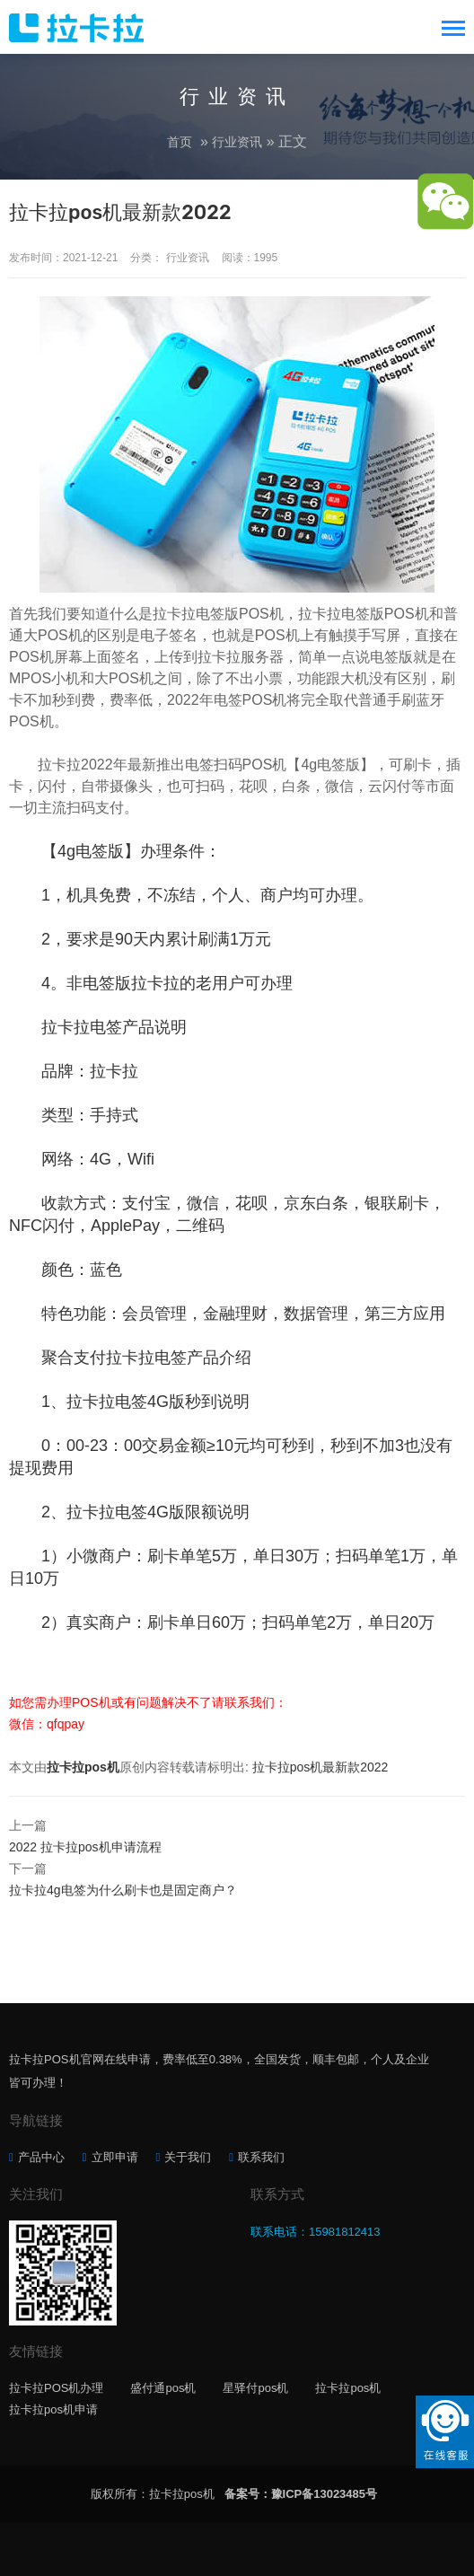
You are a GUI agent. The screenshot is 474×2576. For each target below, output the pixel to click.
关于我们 (187, 2157)
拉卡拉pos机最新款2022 (320, 1767)
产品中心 (41, 2157)
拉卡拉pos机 (83, 1767)
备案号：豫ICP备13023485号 (301, 2494)
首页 (179, 142)
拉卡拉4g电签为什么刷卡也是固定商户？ (123, 1890)
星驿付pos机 (255, 2388)
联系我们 (261, 2157)
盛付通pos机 (163, 2388)
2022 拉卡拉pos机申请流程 (85, 1847)
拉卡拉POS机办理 (56, 2388)
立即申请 (115, 2157)
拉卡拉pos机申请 (53, 2409)
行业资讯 (237, 142)
